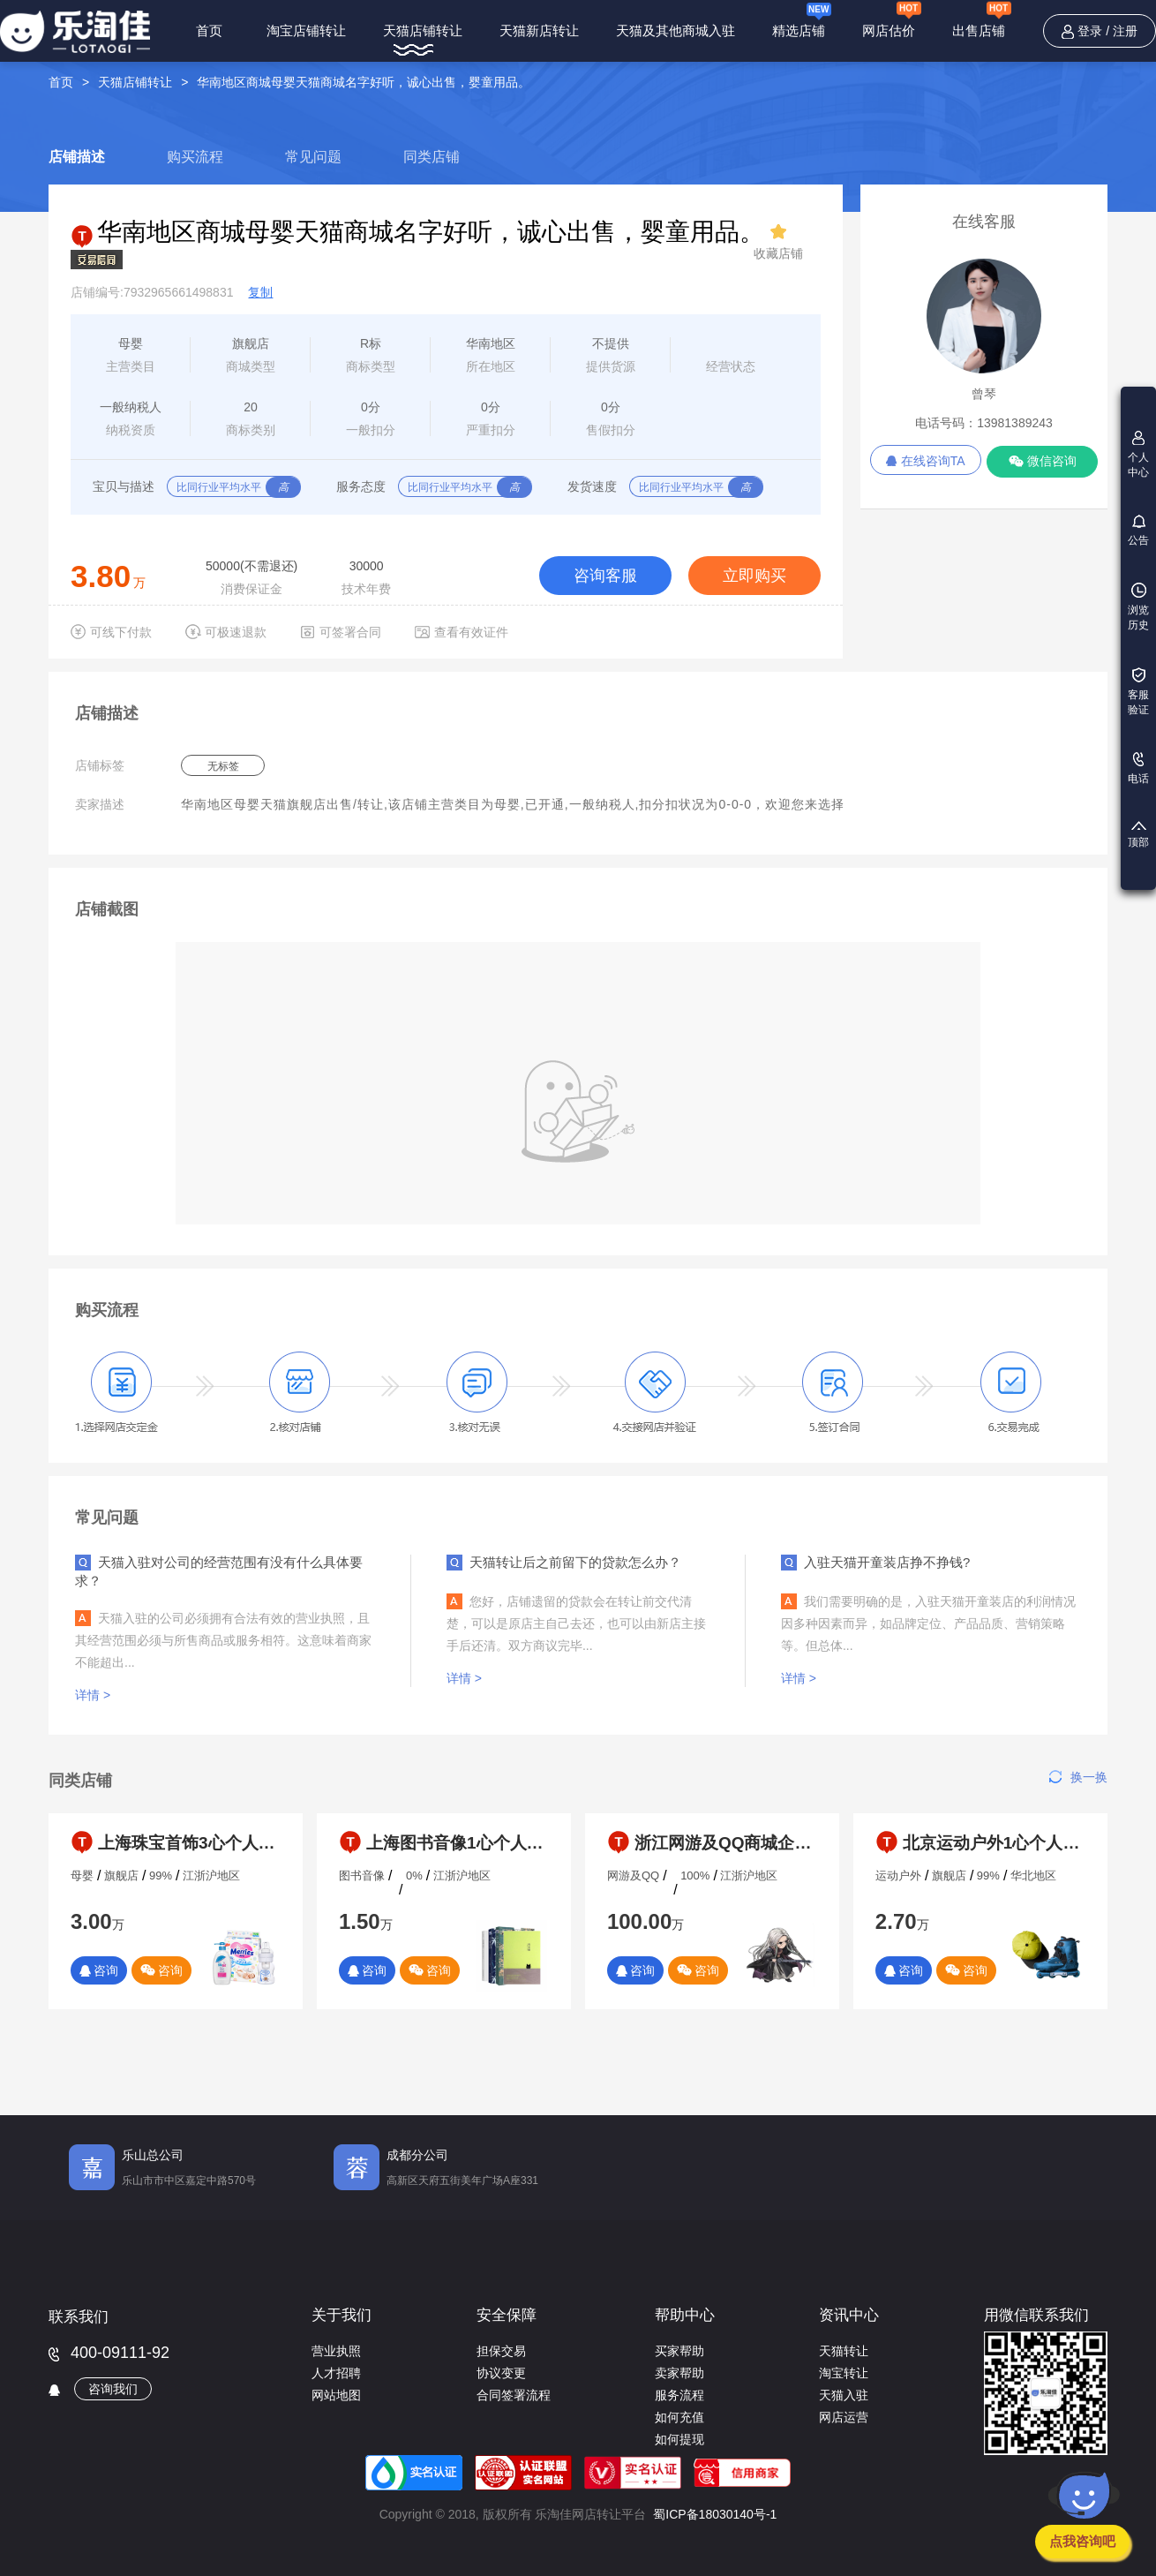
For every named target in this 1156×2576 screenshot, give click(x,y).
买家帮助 (679, 2351)
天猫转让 (843, 2351)
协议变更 (501, 2373)
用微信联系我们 (1036, 2315)
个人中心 (1138, 454)
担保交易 (501, 2351)
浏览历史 (1138, 607)
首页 (208, 30)
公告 (1138, 530)
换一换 (1078, 1777)
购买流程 (195, 156)
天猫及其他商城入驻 (675, 30)
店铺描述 (77, 156)
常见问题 (313, 156)
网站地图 (336, 2395)
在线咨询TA (925, 461)
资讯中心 (849, 2315)
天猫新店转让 (539, 30)
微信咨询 (1043, 461)
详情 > (94, 1695)
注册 (1125, 31)
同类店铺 (431, 156)
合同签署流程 (514, 2395)
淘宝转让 (843, 2373)
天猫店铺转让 (422, 30)
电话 (1138, 768)
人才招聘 (336, 2373)
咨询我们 (113, 2389)
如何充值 (679, 2417)
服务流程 (679, 2395)
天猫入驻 (843, 2395)
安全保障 (507, 2315)
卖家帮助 (679, 2373)
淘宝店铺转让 (306, 30)
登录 (1089, 31)
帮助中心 (685, 2315)
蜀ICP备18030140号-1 (715, 2514)
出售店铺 (981, 21)
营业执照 (336, 2351)
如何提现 (679, 2439)
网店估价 (891, 21)
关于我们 (342, 2315)
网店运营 (843, 2417)
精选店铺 (801, 21)
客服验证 (1138, 691)
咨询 (98, 1970)
